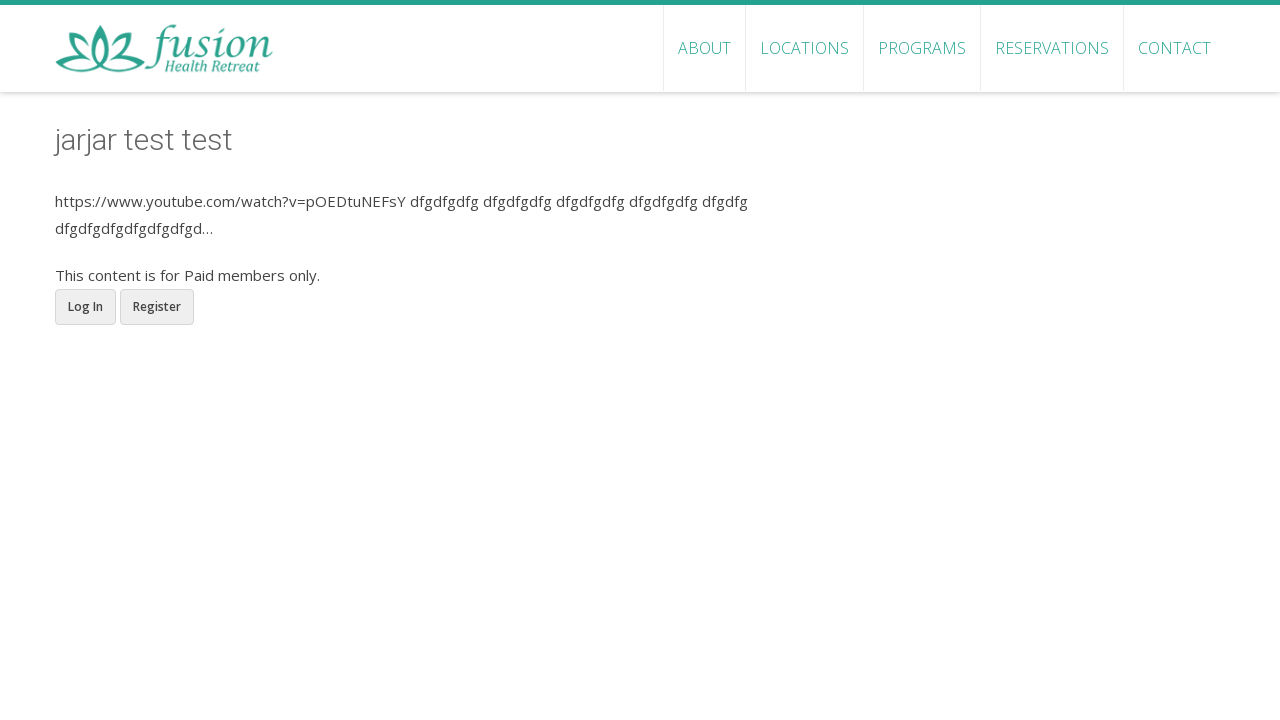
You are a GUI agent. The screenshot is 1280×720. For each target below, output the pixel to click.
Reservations (1052, 48)
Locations (804, 48)
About (704, 48)
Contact (1174, 48)
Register (157, 306)
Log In (85, 306)
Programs (922, 48)
